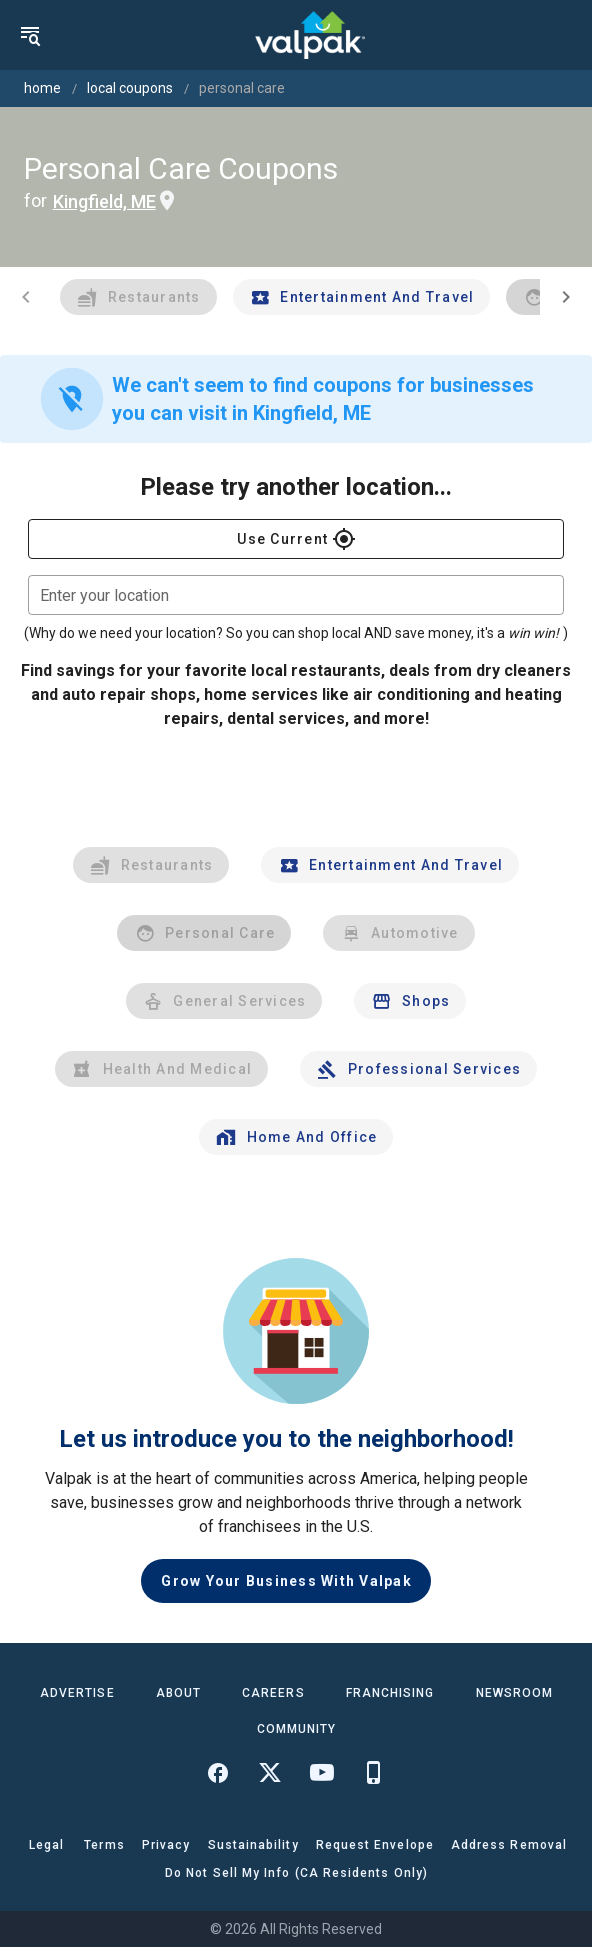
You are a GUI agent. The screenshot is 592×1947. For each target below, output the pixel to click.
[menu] (30, 35)
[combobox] (296, 595)
